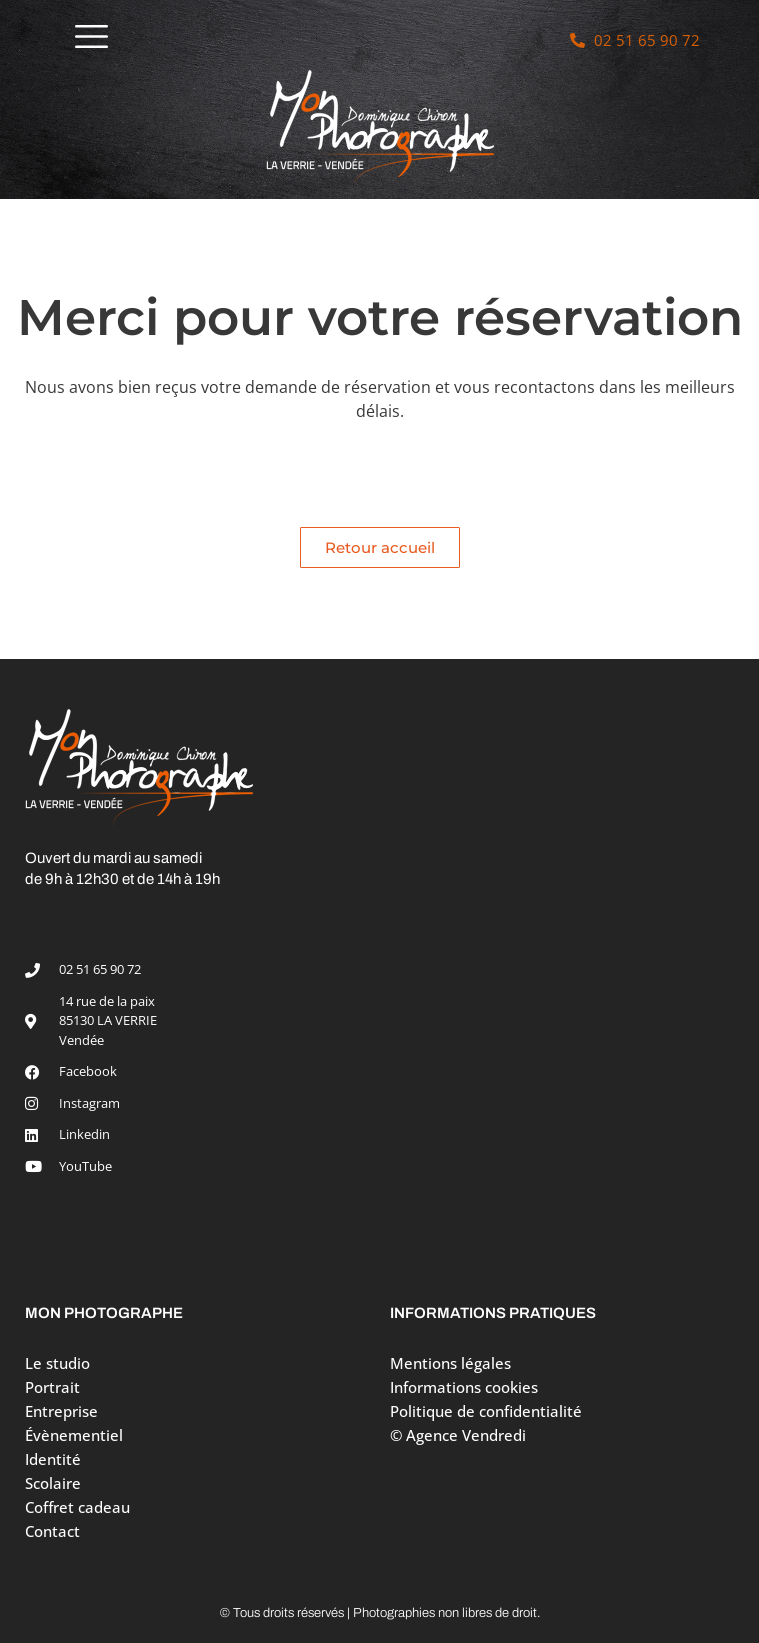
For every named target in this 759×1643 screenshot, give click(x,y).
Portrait (57, 1387)
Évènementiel (74, 1435)
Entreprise (61, 1411)
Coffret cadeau (77, 1507)
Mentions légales (450, 1363)
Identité (53, 1459)
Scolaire (53, 1483)
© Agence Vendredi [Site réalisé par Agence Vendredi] (458, 1435)
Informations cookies (464, 1387)
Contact (52, 1531)
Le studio (57, 1363)
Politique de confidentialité (486, 1411)
